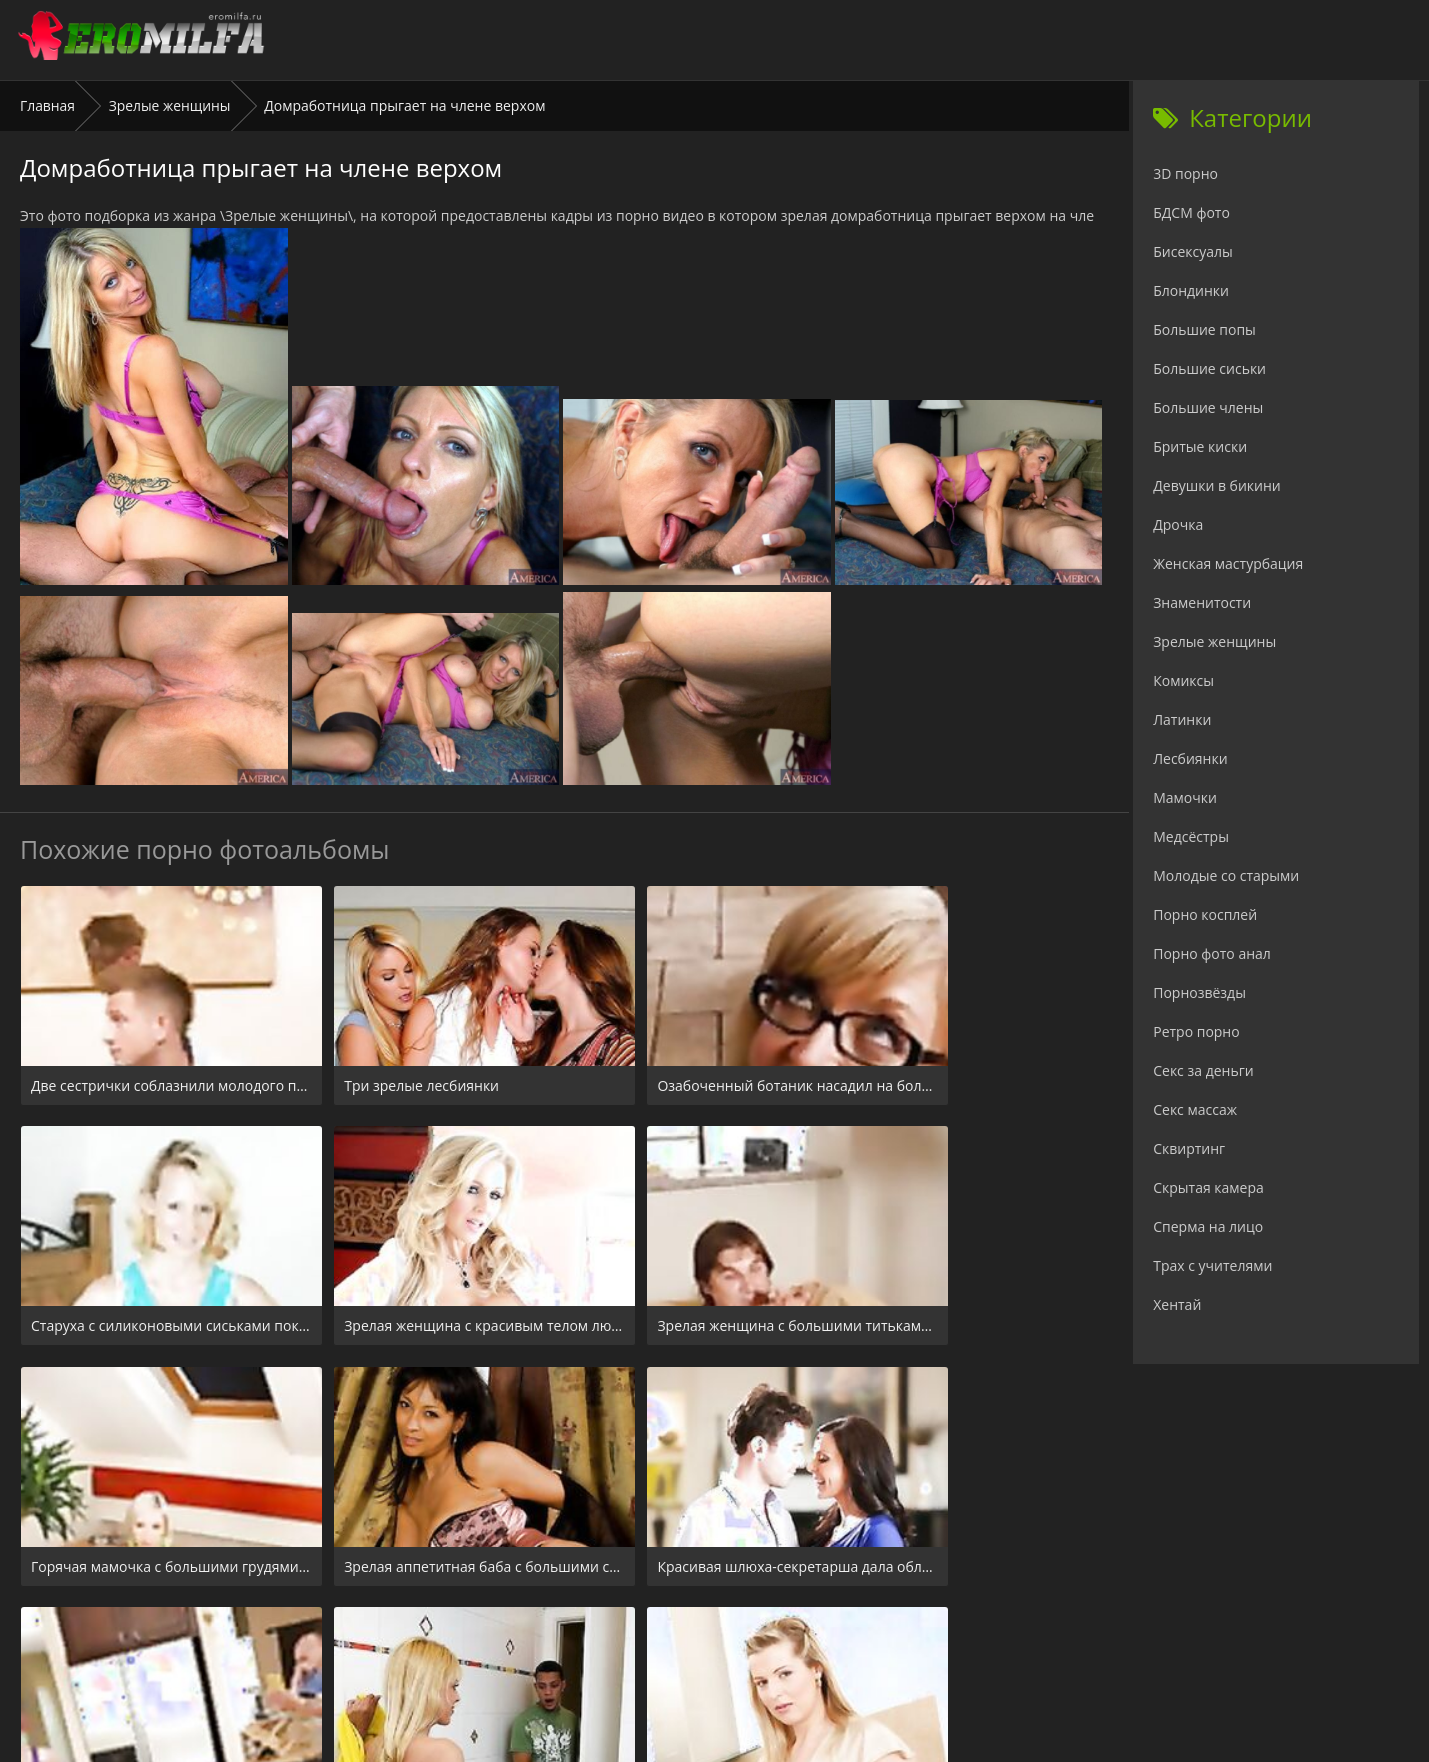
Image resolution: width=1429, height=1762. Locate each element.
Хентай (1177, 1304)
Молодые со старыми (1226, 875)
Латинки (1182, 719)
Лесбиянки (1190, 758)
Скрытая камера (1208, 1187)
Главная (48, 105)
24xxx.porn (669, 1640)
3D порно (1185, 173)
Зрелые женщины (170, 105)
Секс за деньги (1203, 1070)
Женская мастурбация (1228, 563)
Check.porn (758, 1640)
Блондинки (1191, 290)
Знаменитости (1202, 602)
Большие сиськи (1209, 368)
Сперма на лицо (1208, 1226)
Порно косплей (1205, 914)
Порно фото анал (1212, 953)
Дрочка (1178, 524)
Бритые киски (1200, 446)
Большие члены (1208, 407)
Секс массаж (1195, 1109)
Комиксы (1183, 680)
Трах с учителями (1212, 1265)
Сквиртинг (1189, 1148)
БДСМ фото (1191, 212)
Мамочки (1185, 797)
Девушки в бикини (1217, 485)
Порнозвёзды (1199, 992)
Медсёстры (1191, 836)
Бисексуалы (1193, 251)
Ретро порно (1196, 1031)
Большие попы (1204, 329)
